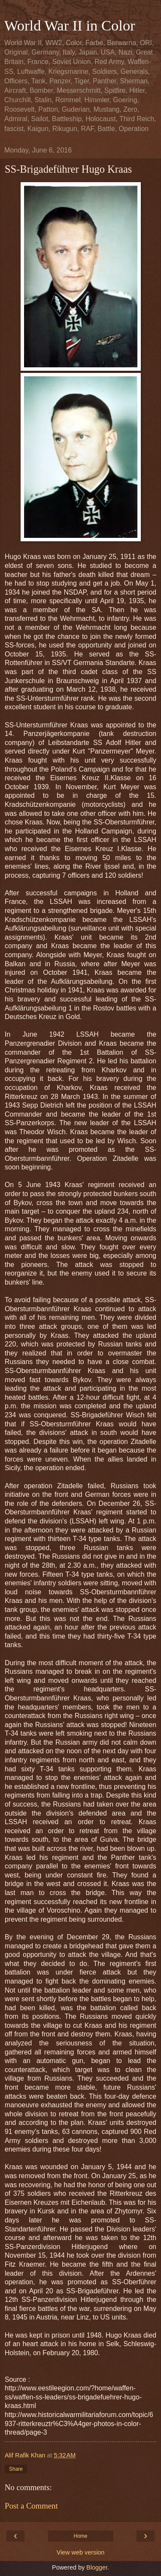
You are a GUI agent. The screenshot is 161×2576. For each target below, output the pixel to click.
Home (80, 2536)
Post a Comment (31, 2505)
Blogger (96, 2567)
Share (16, 2469)
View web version (81, 2552)
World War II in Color (69, 25)
